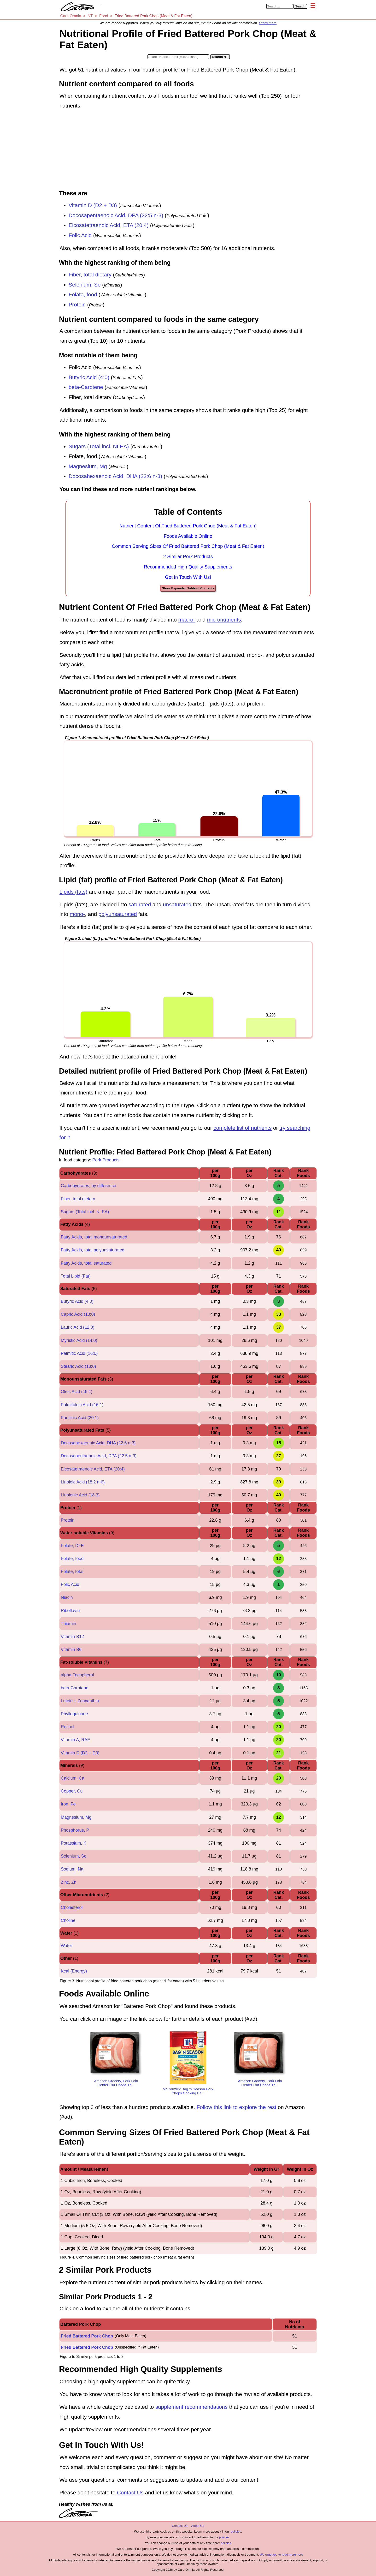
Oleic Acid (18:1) (76, 1391)
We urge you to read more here (281, 2554)
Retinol (67, 1726)
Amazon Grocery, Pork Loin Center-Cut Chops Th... (116, 2083)
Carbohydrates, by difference (88, 1185)
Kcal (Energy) (74, 1971)
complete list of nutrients (242, 1128)
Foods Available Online (188, 536)
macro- (186, 620)
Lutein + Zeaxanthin (80, 1700)
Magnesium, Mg (88, 466)
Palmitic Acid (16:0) (79, 1353)
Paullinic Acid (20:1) (80, 1417)
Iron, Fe (68, 1804)
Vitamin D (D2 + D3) (93, 205)
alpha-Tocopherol (77, 1675)
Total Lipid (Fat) (75, 1276)
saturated (140, 905)
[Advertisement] (188, 150)
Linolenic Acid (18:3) (80, 1495)
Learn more (268, 23)
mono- (77, 914)
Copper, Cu (71, 1791)
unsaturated (177, 905)
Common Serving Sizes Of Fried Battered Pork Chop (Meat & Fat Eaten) (188, 546)
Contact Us (130, 2493)
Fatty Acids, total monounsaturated (94, 1237)
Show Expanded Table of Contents (188, 588)
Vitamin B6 (71, 1649)
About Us (197, 2526)
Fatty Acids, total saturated (86, 1263)
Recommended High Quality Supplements (188, 566)
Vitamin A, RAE (75, 1739)
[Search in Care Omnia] (279, 6)
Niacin (67, 1597)
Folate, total (72, 1571)
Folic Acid (80, 235)
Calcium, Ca (72, 1778)
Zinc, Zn (68, 1882)
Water (66, 1945)
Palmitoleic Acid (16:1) (82, 1404)
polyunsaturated (118, 914)
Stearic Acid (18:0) (78, 1366)
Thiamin (68, 1623)
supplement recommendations (191, 2407)
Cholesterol (71, 1907)
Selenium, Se (85, 285)
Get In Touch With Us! (188, 577)
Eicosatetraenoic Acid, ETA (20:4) (109, 225)
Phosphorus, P (75, 1830)
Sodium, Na (72, 1869)
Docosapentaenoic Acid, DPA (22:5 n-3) (116, 215)
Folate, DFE (72, 1545)
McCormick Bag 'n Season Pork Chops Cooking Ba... (188, 2091)
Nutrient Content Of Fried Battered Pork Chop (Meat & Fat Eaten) (188, 525)
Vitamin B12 (72, 1636)
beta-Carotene (86, 387)
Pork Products (105, 1160)
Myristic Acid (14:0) (79, 1340)
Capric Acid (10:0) (78, 1314)
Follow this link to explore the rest (236, 2107)
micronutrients (224, 620)
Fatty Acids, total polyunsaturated (92, 1250)
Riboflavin (70, 1610)
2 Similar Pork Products (188, 556)
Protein (77, 305)
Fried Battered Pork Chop (87, 2336)
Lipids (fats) (73, 892)
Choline (68, 1920)
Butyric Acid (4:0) (89, 377)
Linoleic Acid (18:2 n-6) (83, 1482)
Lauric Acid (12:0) (77, 1327)
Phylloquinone (74, 1713)
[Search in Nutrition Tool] (178, 56)
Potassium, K (73, 1843)
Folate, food (83, 295)
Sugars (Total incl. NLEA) (99, 446)
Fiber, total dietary (90, 275)
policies (236, 2531)
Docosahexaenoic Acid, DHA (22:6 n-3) (115, 476)
